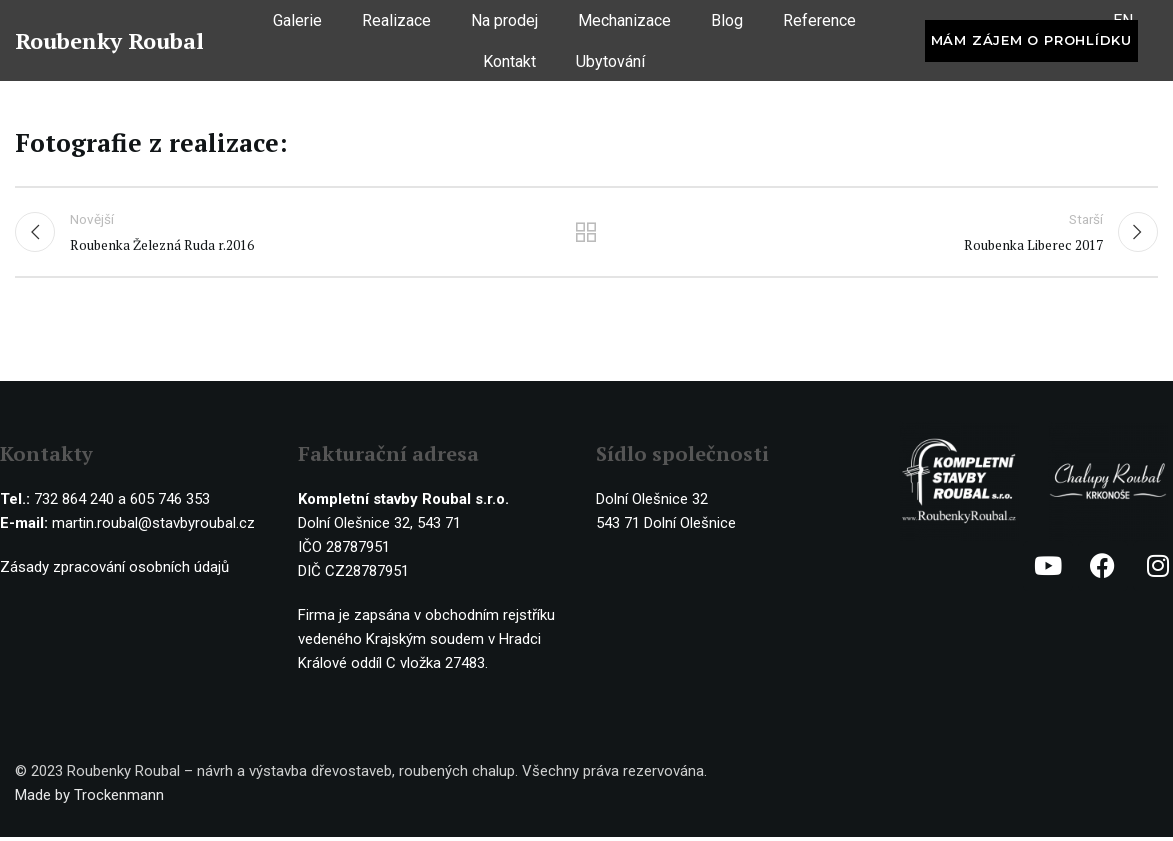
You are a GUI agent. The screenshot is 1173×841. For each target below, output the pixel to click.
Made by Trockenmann (89, 799)
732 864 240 (74, 503)
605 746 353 (170, 503)
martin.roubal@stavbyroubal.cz (153, 527)
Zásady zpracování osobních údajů (114, 571)
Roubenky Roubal (109, 48)
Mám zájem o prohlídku (1031, 48)
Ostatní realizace (586, 236)
